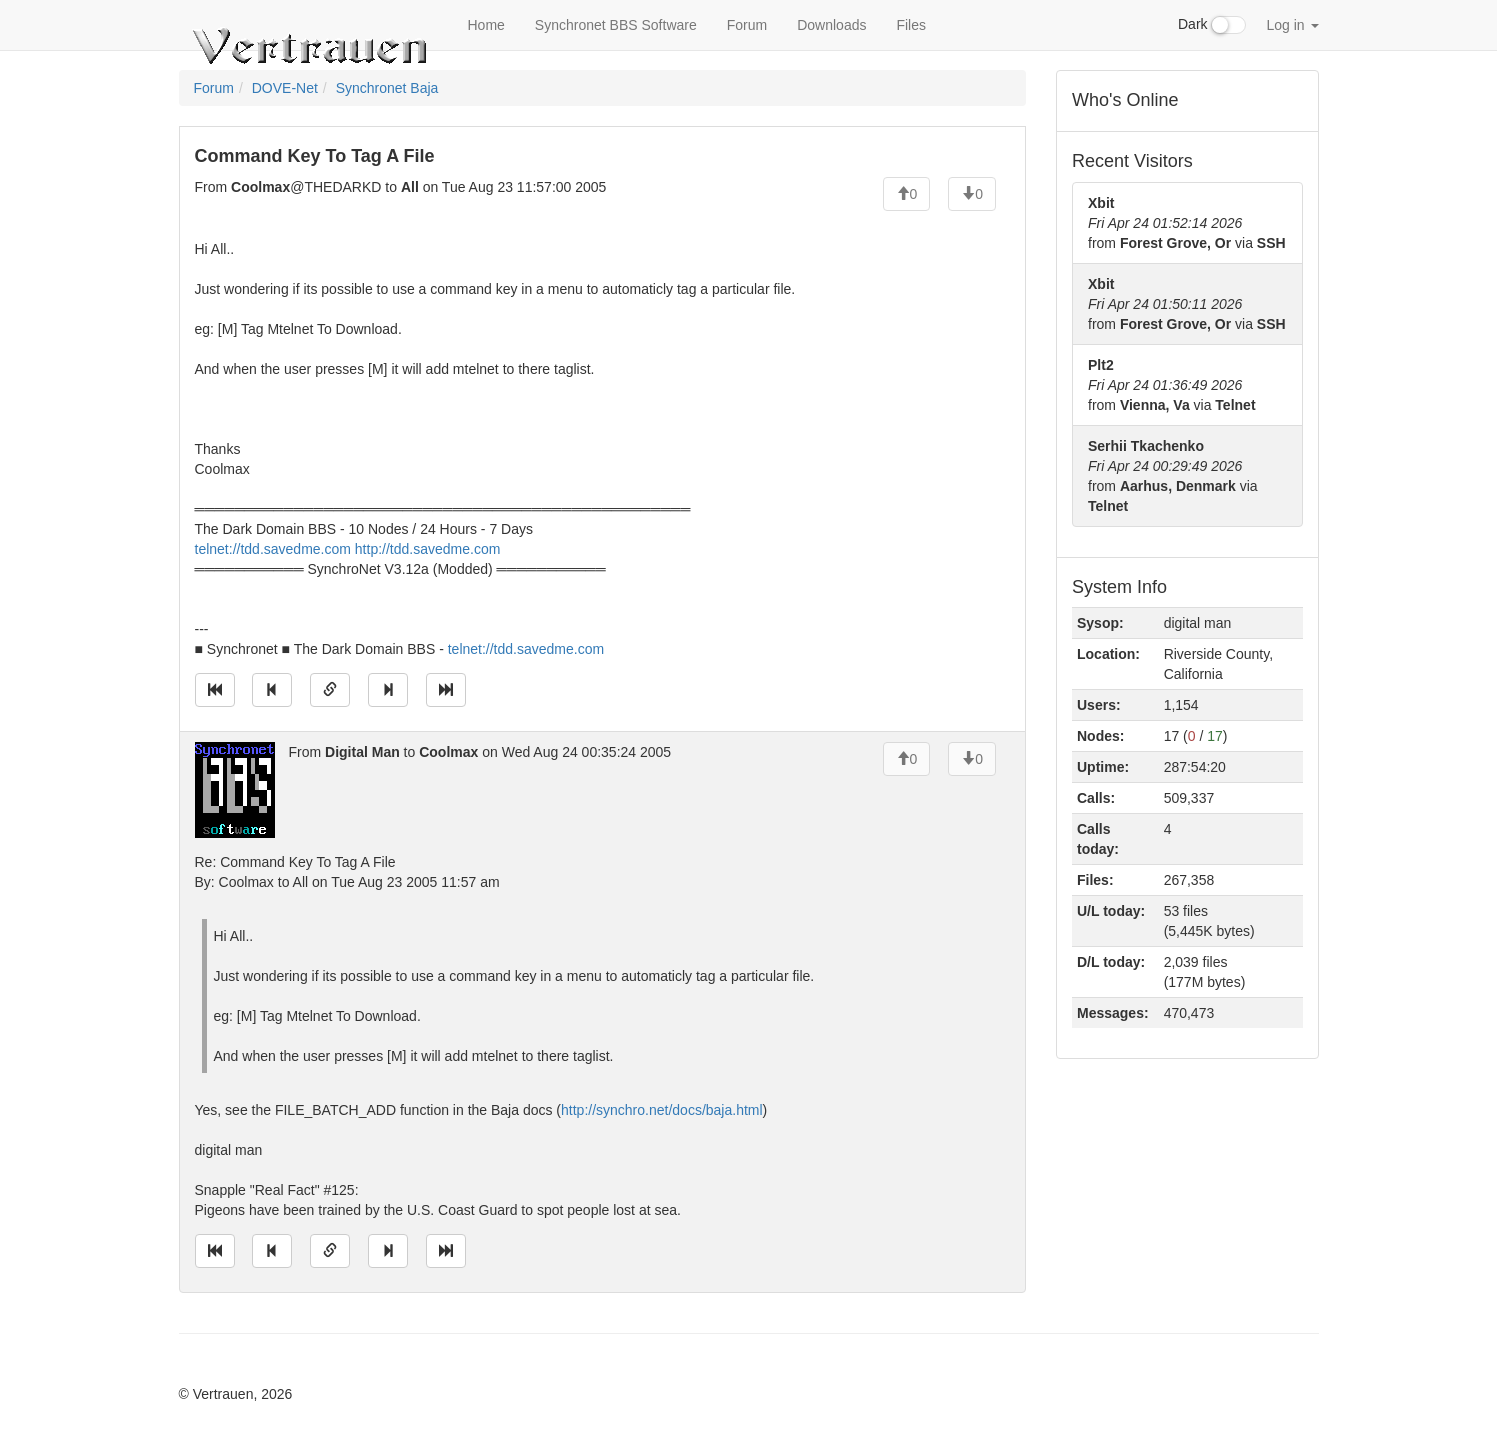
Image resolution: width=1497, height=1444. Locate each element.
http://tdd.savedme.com (428, 549)
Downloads (831, 25)
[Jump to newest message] (446, 690)
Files (911, 25)
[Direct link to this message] (330, 690)
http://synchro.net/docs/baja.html (662, 1110)
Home (486, 25)
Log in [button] (1292, 25)
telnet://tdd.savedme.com (273, 549)
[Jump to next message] (388, 690)
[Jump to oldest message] (215, 690)
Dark (1212, 25)
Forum (747, 25)
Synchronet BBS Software (616, 25)
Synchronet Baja (387, 88)
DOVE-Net (285, 88)
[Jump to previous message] (272, 690)
